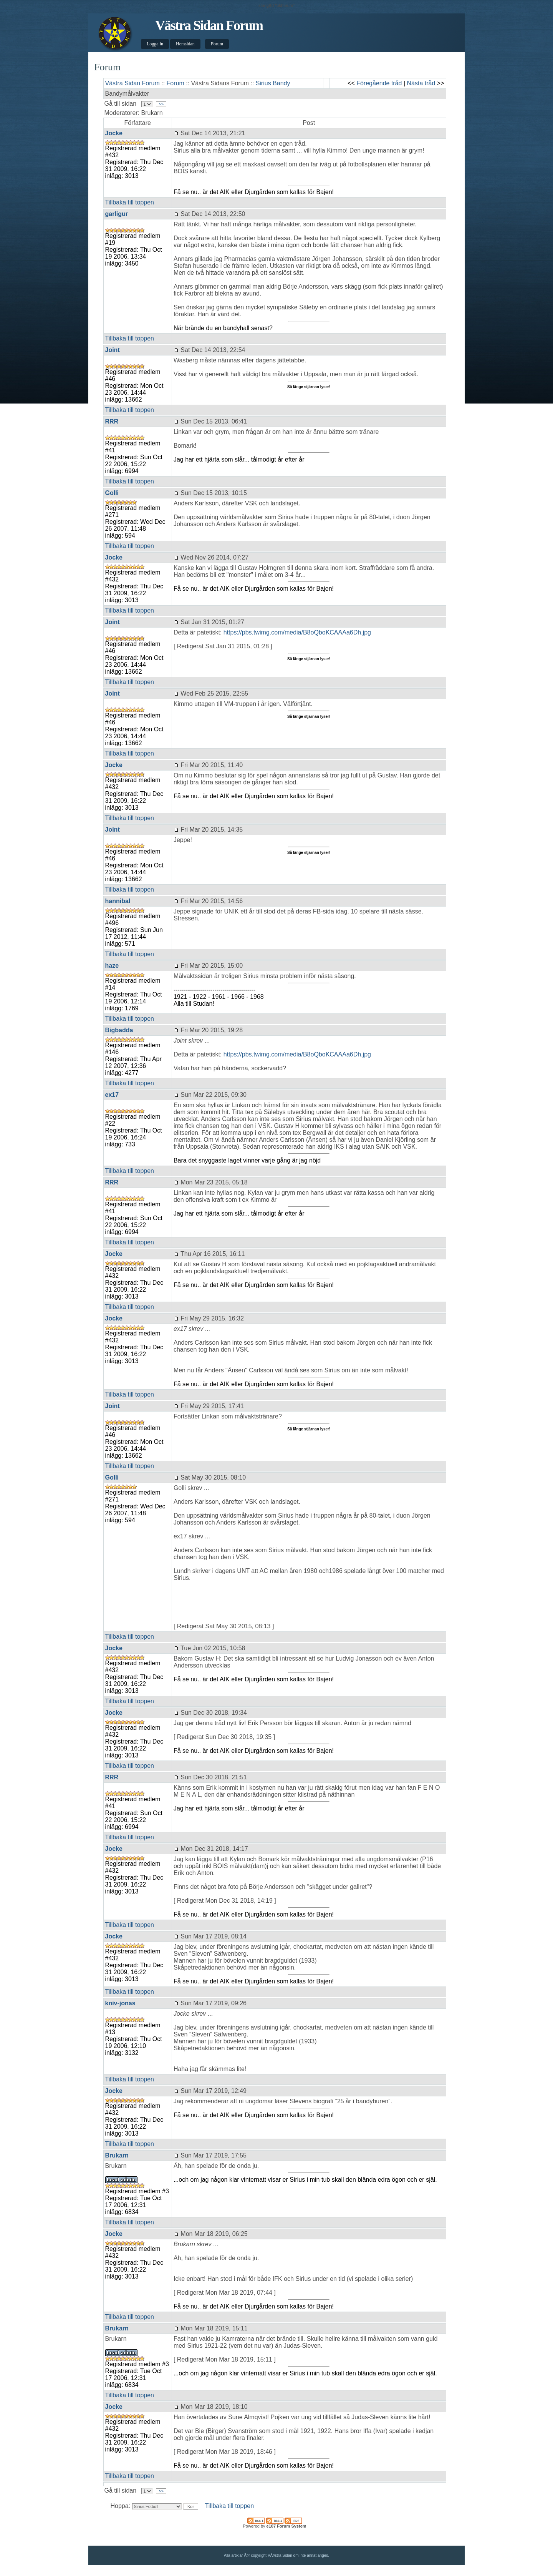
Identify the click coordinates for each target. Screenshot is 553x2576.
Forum (217, 44)
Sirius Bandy (273, 83)
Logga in (155, 44)
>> (161, 104)
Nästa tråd (421, 83)
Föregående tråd (379, 83)
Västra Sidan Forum (209, 25)
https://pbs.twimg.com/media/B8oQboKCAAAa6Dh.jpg (297, 632)
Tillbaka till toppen (129, 202)
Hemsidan (185, 44)
